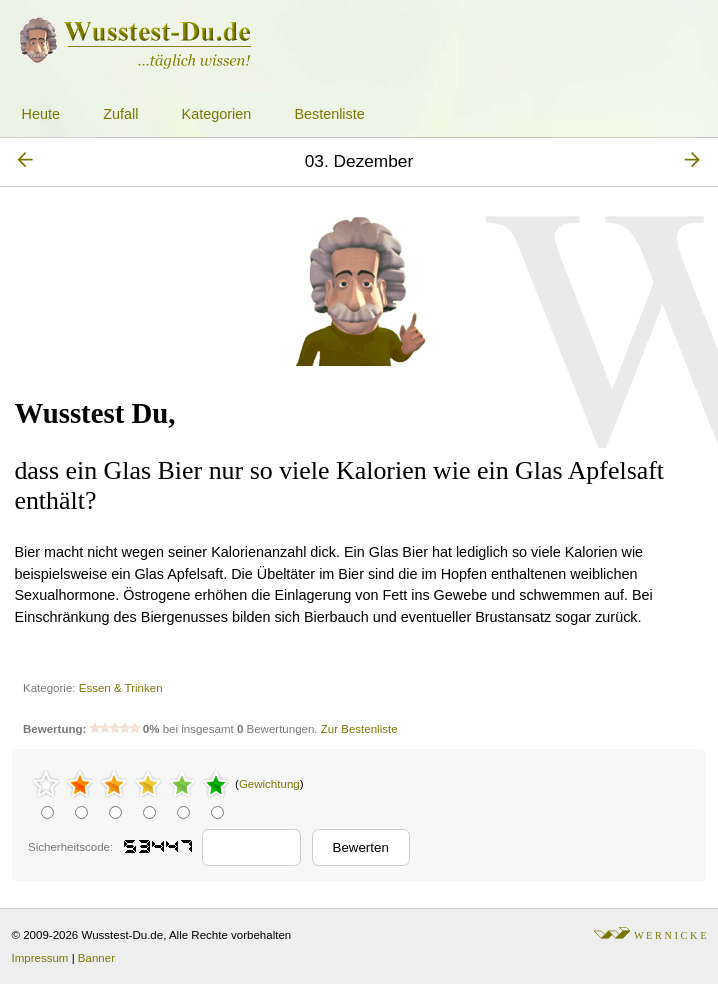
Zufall (120, 114)
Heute (41, 114)
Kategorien (217, 114)
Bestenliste (329, 114)
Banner (96, 958)
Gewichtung (269, 784)
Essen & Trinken (121, 688)
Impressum (40, 958)
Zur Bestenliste (359, 729)
